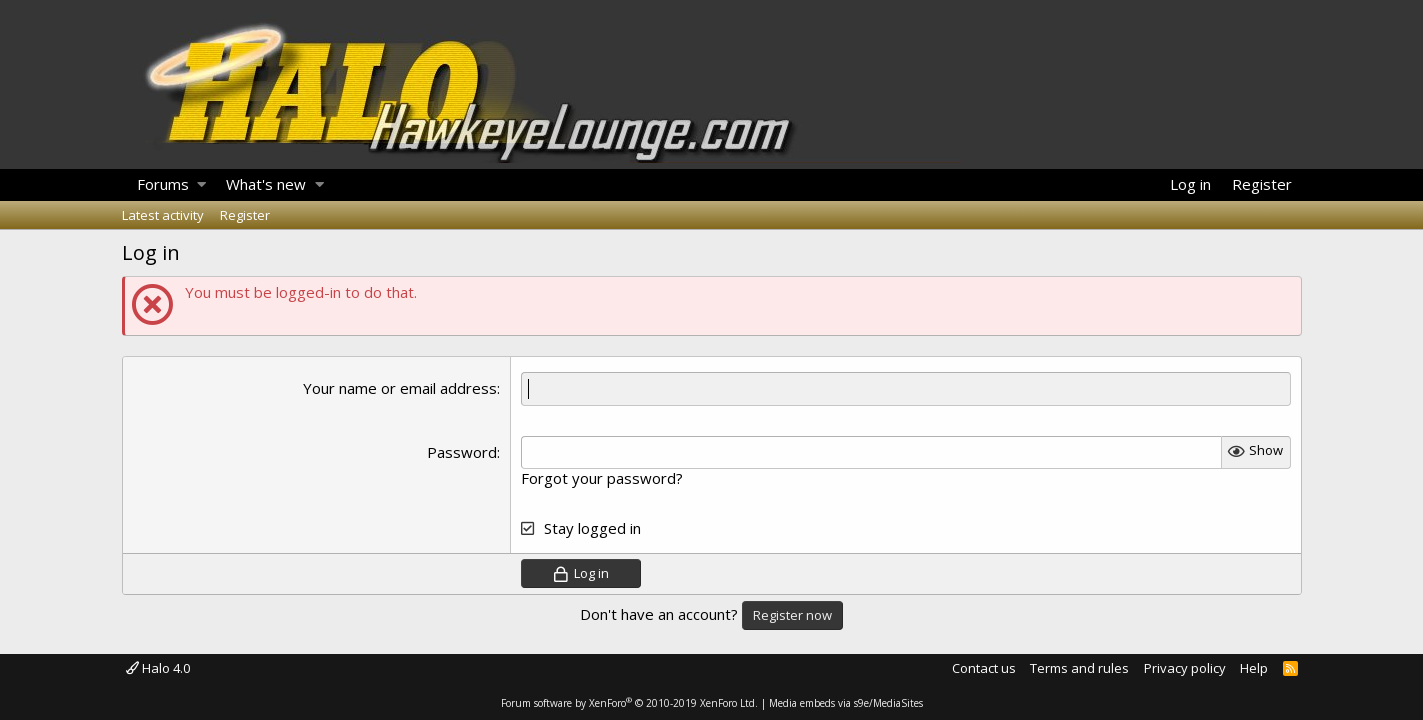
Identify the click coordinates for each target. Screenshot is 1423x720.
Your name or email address (400, 388)
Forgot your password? (602, 478)
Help (1254, 668)
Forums (163, 184)
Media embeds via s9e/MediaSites (846, 703)
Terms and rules (1079, 668)
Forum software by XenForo (629, 703)
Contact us (984, 668)
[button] (201, 185)
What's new (266, 184)
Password (462, 452)
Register (245, 215)
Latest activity (163, 215)
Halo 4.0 (158, 668)
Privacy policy (1185, 668)
